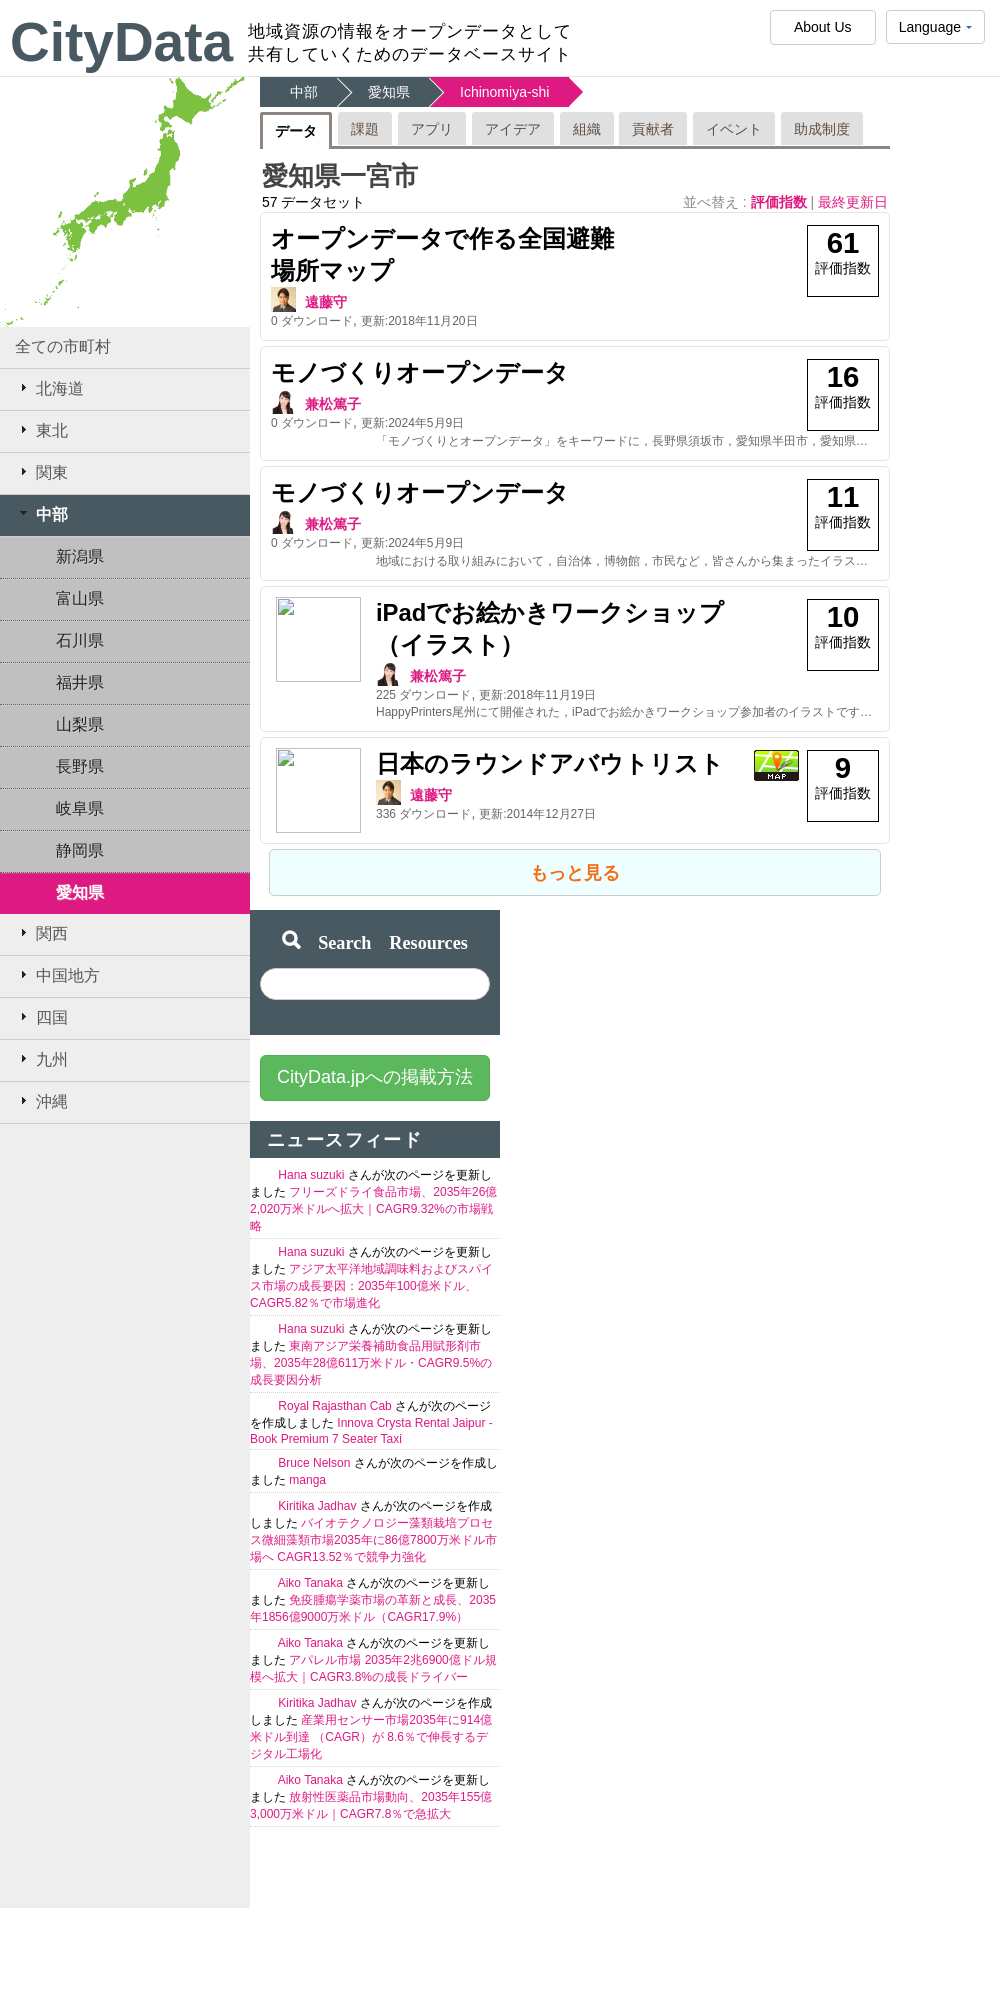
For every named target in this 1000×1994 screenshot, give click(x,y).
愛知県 (80, 892)
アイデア (513, 129)
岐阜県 (80, 808)
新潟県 (80, 556)
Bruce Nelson (315, 1454)
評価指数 (781, 202)
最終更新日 (853, 202)
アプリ (432, 129)
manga (307, 1471)
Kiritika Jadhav (318, 1497)
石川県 (80, 640)
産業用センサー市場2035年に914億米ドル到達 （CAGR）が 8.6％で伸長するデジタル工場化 (371, 1728)
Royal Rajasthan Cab (336, 1397)
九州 (41, 1059)
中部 (41, 514)
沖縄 (41, 1101)
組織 (587, 129)
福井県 (80, 682)
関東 (41, 472)
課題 (365, 129)
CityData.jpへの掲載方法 (375, 1068)
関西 (41, 933)
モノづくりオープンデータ (420, 372)
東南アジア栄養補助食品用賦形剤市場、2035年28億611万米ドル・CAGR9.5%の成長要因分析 (371, 1354)
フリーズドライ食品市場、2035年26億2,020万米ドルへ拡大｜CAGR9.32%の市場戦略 (373, 1200)
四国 (41, 1017)
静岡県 (80, 850)
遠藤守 (326, 302)
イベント (734, 129)
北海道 (49, 388)
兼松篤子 (333, 404)
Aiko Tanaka (312, 1574)
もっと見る (575, 864)
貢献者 (653, 129)
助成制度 (822, 129)
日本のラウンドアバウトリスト (445, 763)
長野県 (80, 766)
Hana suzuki (312, 1166)
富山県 (80, 598)
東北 (41, 430)
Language (935, 31)
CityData (121, 42)
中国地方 (57, 975)
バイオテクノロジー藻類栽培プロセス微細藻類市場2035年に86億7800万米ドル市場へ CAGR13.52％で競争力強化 (373, 1531)
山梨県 (80, 724)
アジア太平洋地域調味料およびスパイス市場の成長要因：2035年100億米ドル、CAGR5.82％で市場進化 (371, 1277)
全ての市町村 (63, 346)
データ (296, 131)
